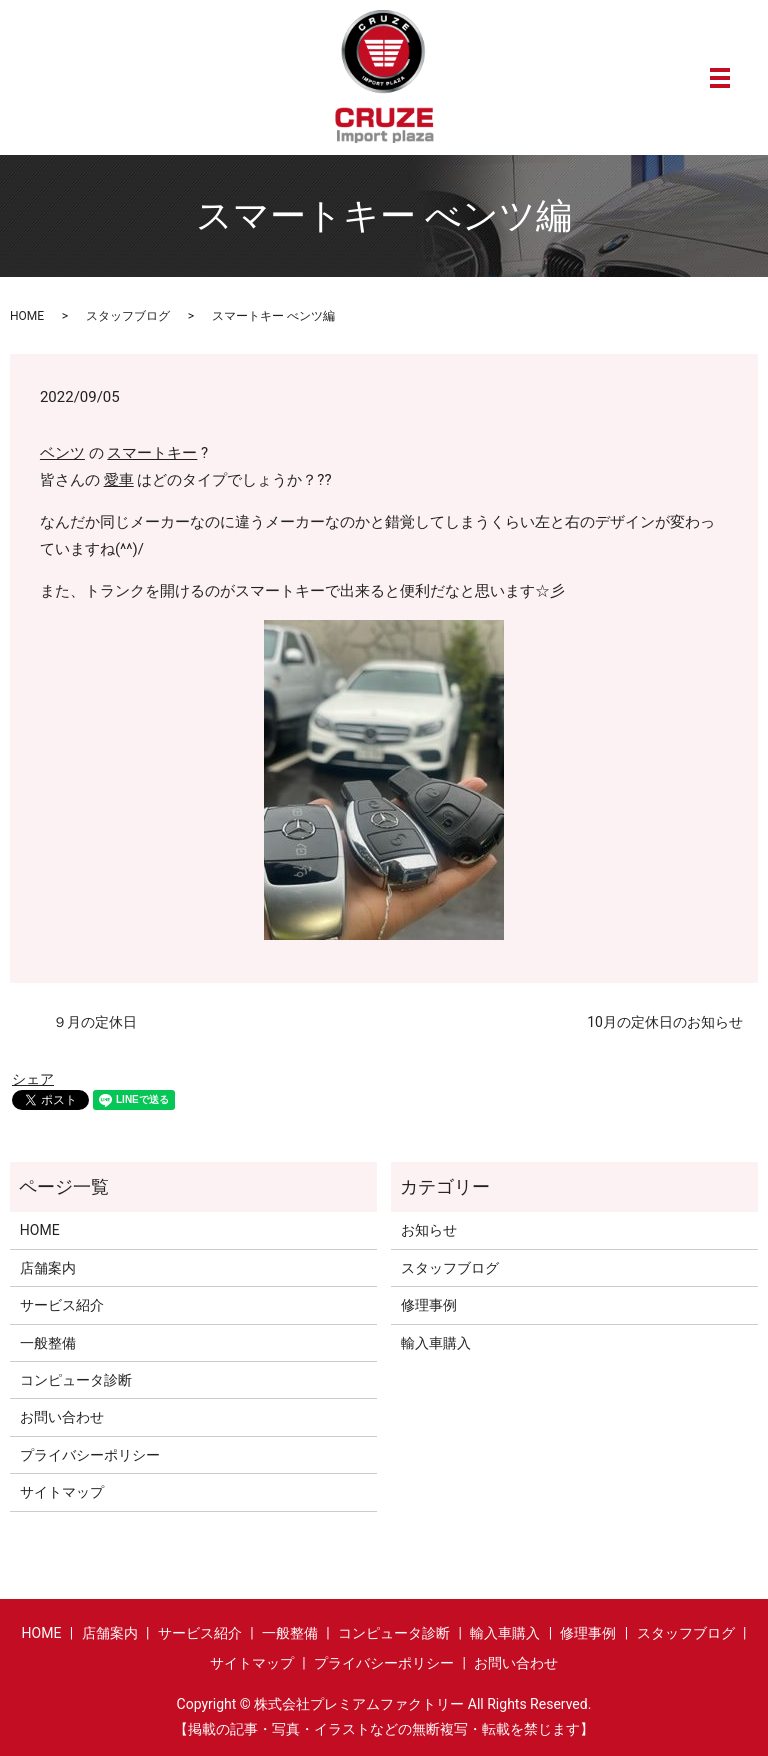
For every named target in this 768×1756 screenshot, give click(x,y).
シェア (33, 1079)
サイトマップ (62, 1492)
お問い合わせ (62, 1417)
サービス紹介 (62, 1305)
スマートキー (152, 453)
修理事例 (429, 1305)
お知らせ (429, 1230)
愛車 (119, 480)
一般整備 (48, 1343)
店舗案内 (48, 1268)
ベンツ (62, 453)
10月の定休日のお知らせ (665, 1022)
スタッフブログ (128, 316)
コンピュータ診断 (76, 1380)
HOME (27, 316)
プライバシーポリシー (90, 1455)
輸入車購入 (436, 1343)
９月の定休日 (81, 1022)
